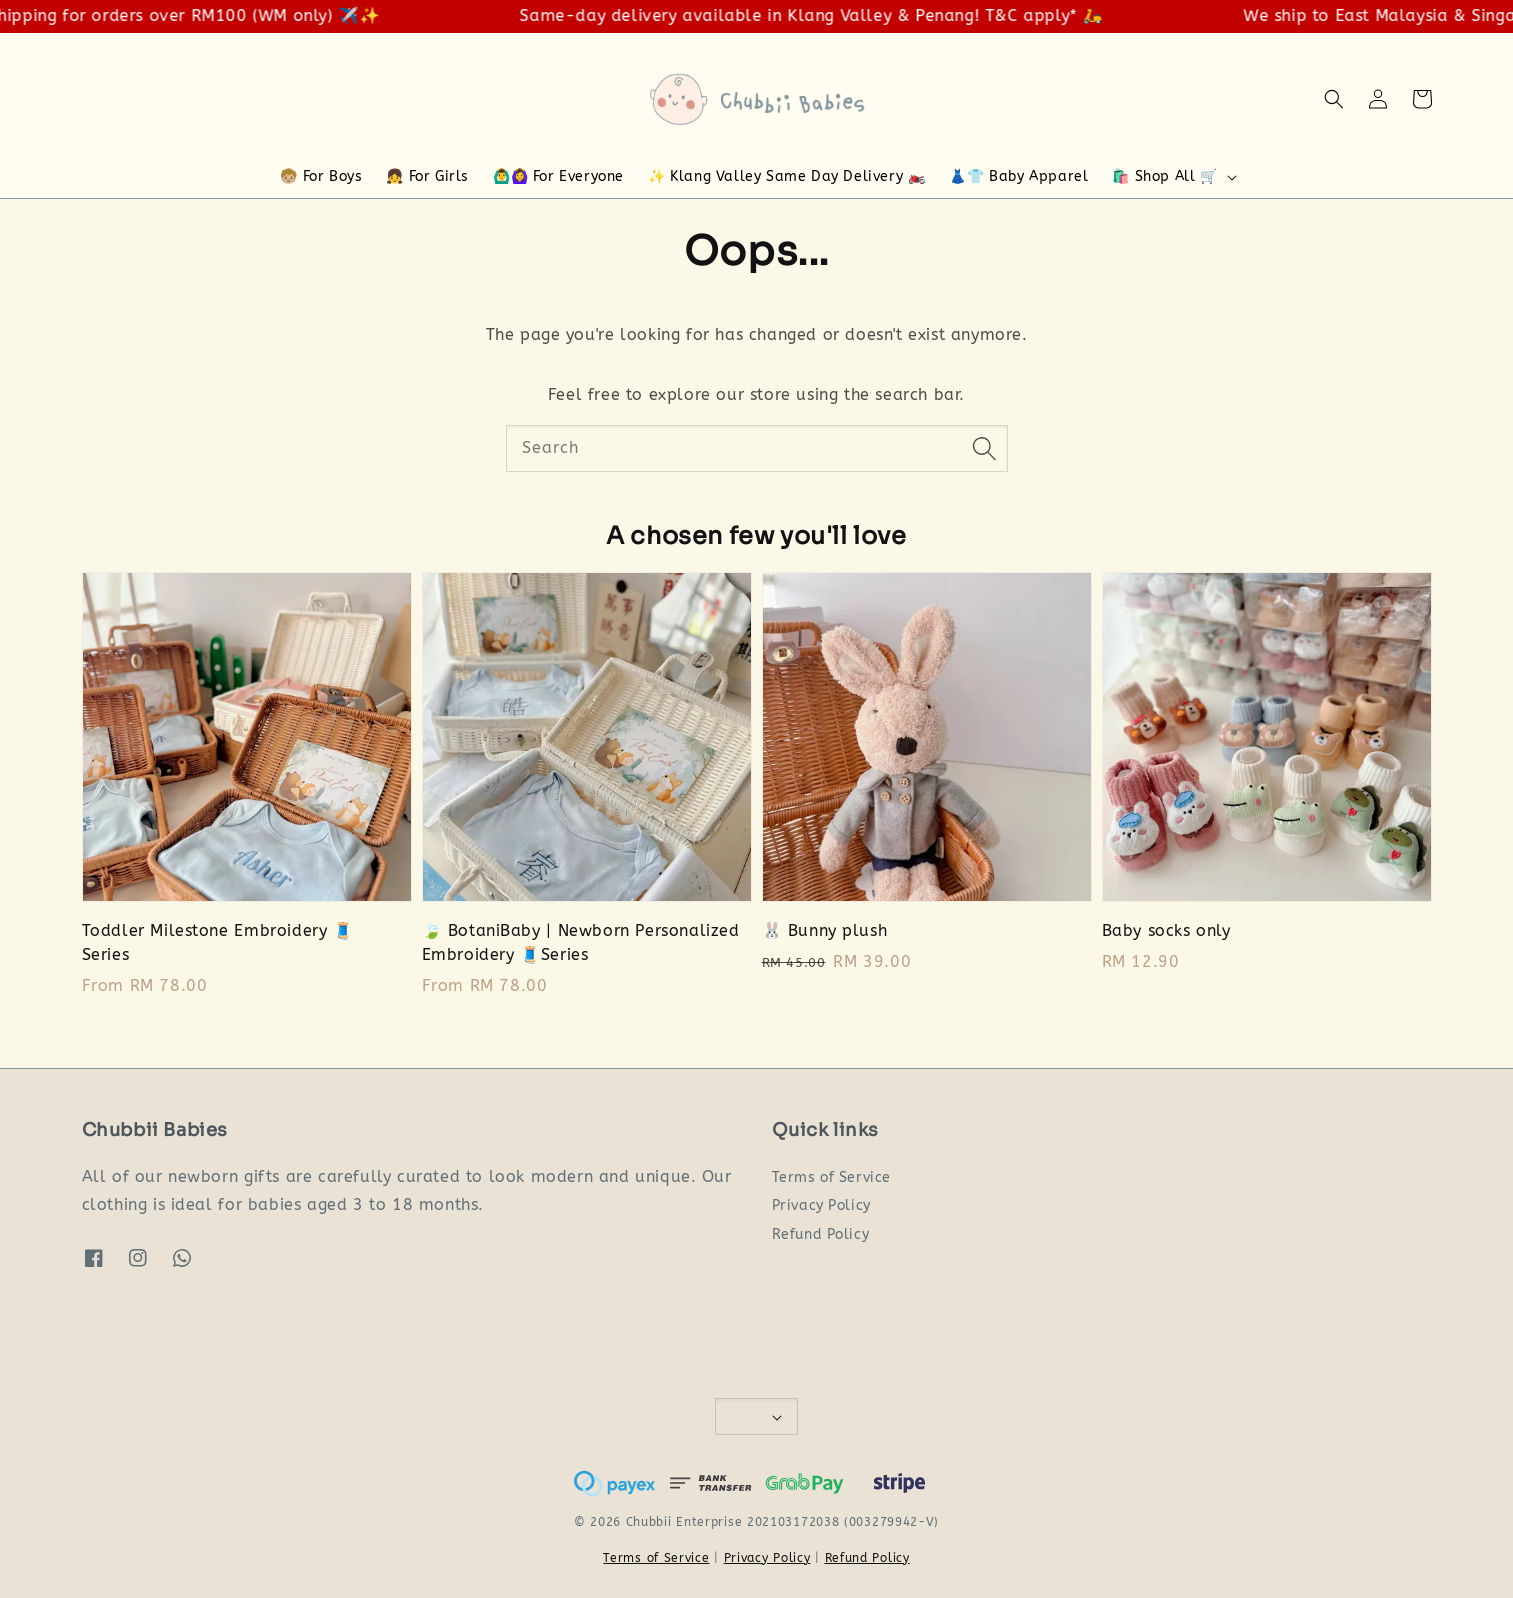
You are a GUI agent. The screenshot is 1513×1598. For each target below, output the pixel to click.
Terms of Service (832, 1177)
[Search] (985, 448)
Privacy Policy (821, 1205)
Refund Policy (821, 1234)
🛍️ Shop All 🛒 (1164, 176)
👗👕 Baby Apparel (1018, 176)
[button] (1334, 99)
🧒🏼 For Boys (321, 176)
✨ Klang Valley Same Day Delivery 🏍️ (786, 176)
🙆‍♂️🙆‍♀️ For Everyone (558, 176)
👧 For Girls (427, 176)
